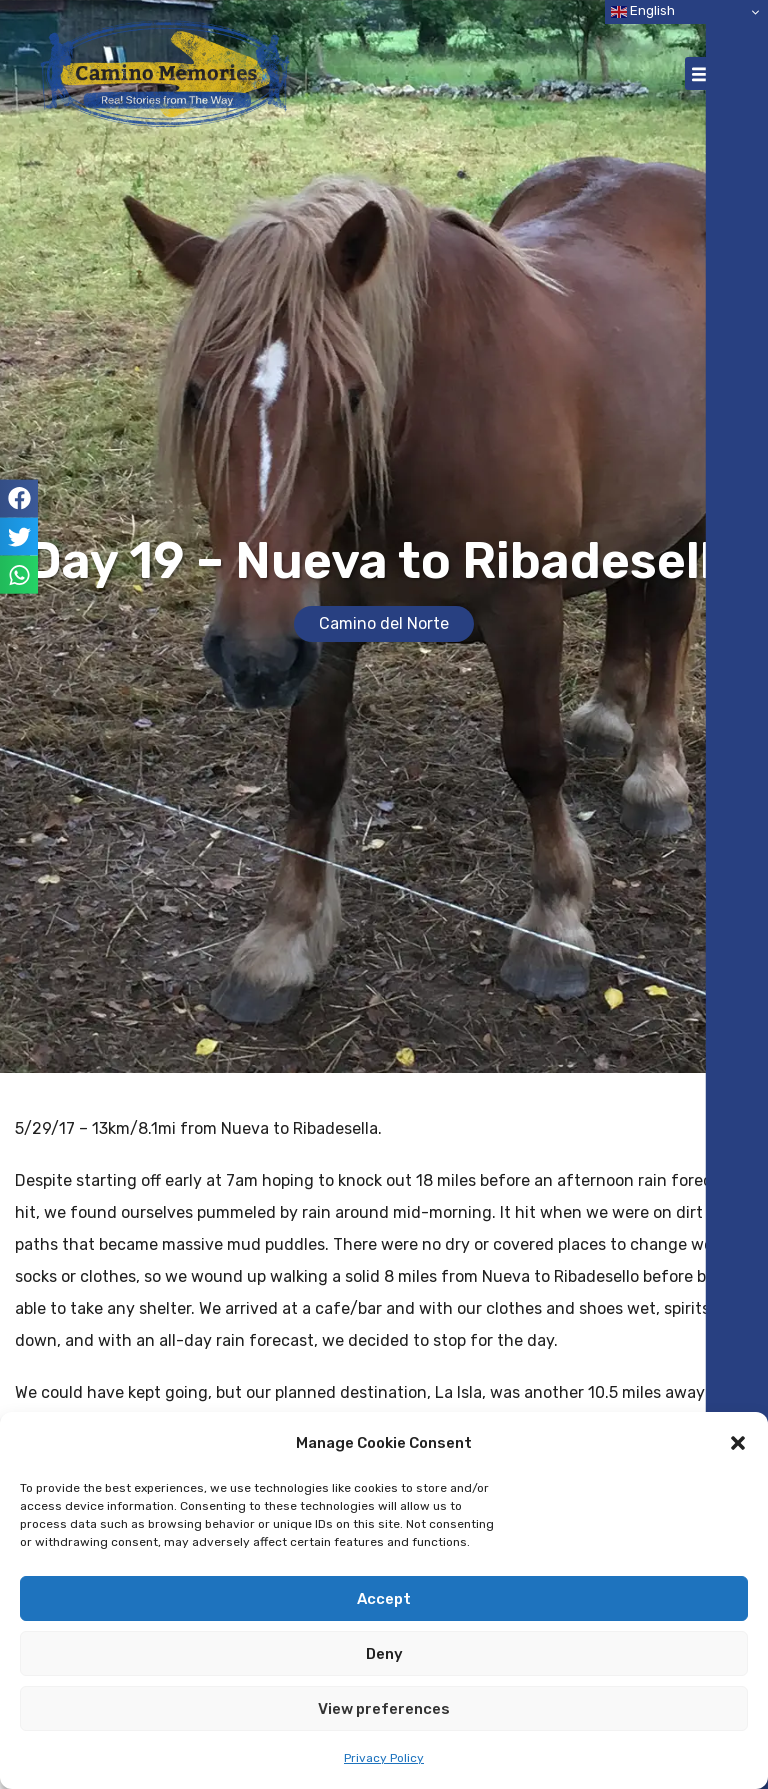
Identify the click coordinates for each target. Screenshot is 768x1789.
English (643, 11)
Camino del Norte (384, 623)
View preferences (384, 1709)
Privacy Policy (384, 1758)
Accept (384, 1599)
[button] (738, 1443)
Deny (384, 1654)
